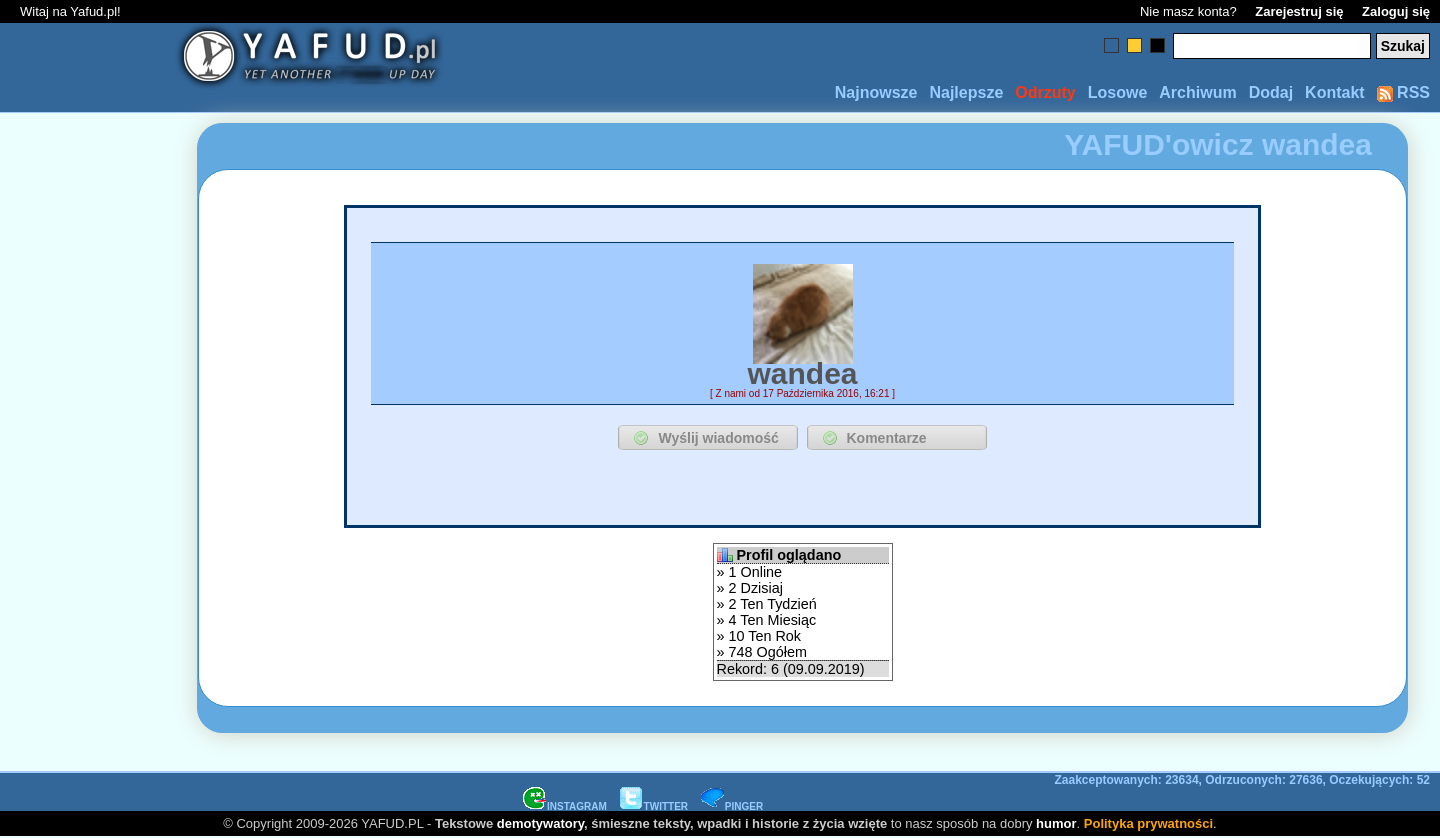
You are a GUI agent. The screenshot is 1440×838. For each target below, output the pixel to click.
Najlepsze (966, 92)
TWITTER (654, 806)
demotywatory (540, 823)
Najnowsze (876, 92)
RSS (1403, 92)
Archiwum (1197, 92)
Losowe (1118, 92)
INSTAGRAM (565, 806)
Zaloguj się (1396, 11)
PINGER (732, 806)
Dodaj (1271, 92)
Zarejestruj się (1299, 11)
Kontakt (1335, 92)
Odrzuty (1045, 92)
